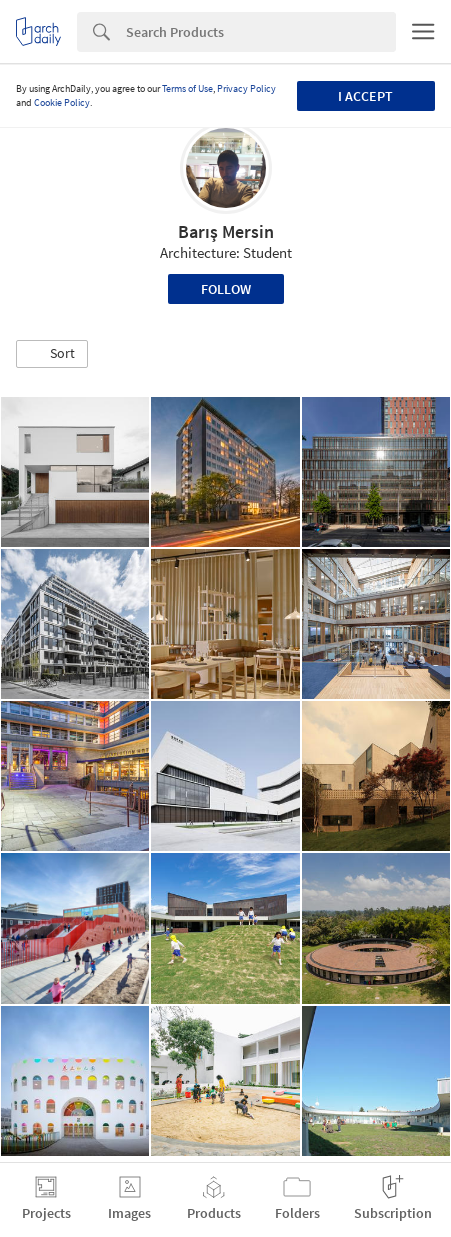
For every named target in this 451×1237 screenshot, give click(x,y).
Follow (226, 289)
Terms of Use (187, 88)
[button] (52, 354)
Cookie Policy (62, 102)
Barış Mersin (226, 231)
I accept (365, 96)
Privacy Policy (246, 88)
